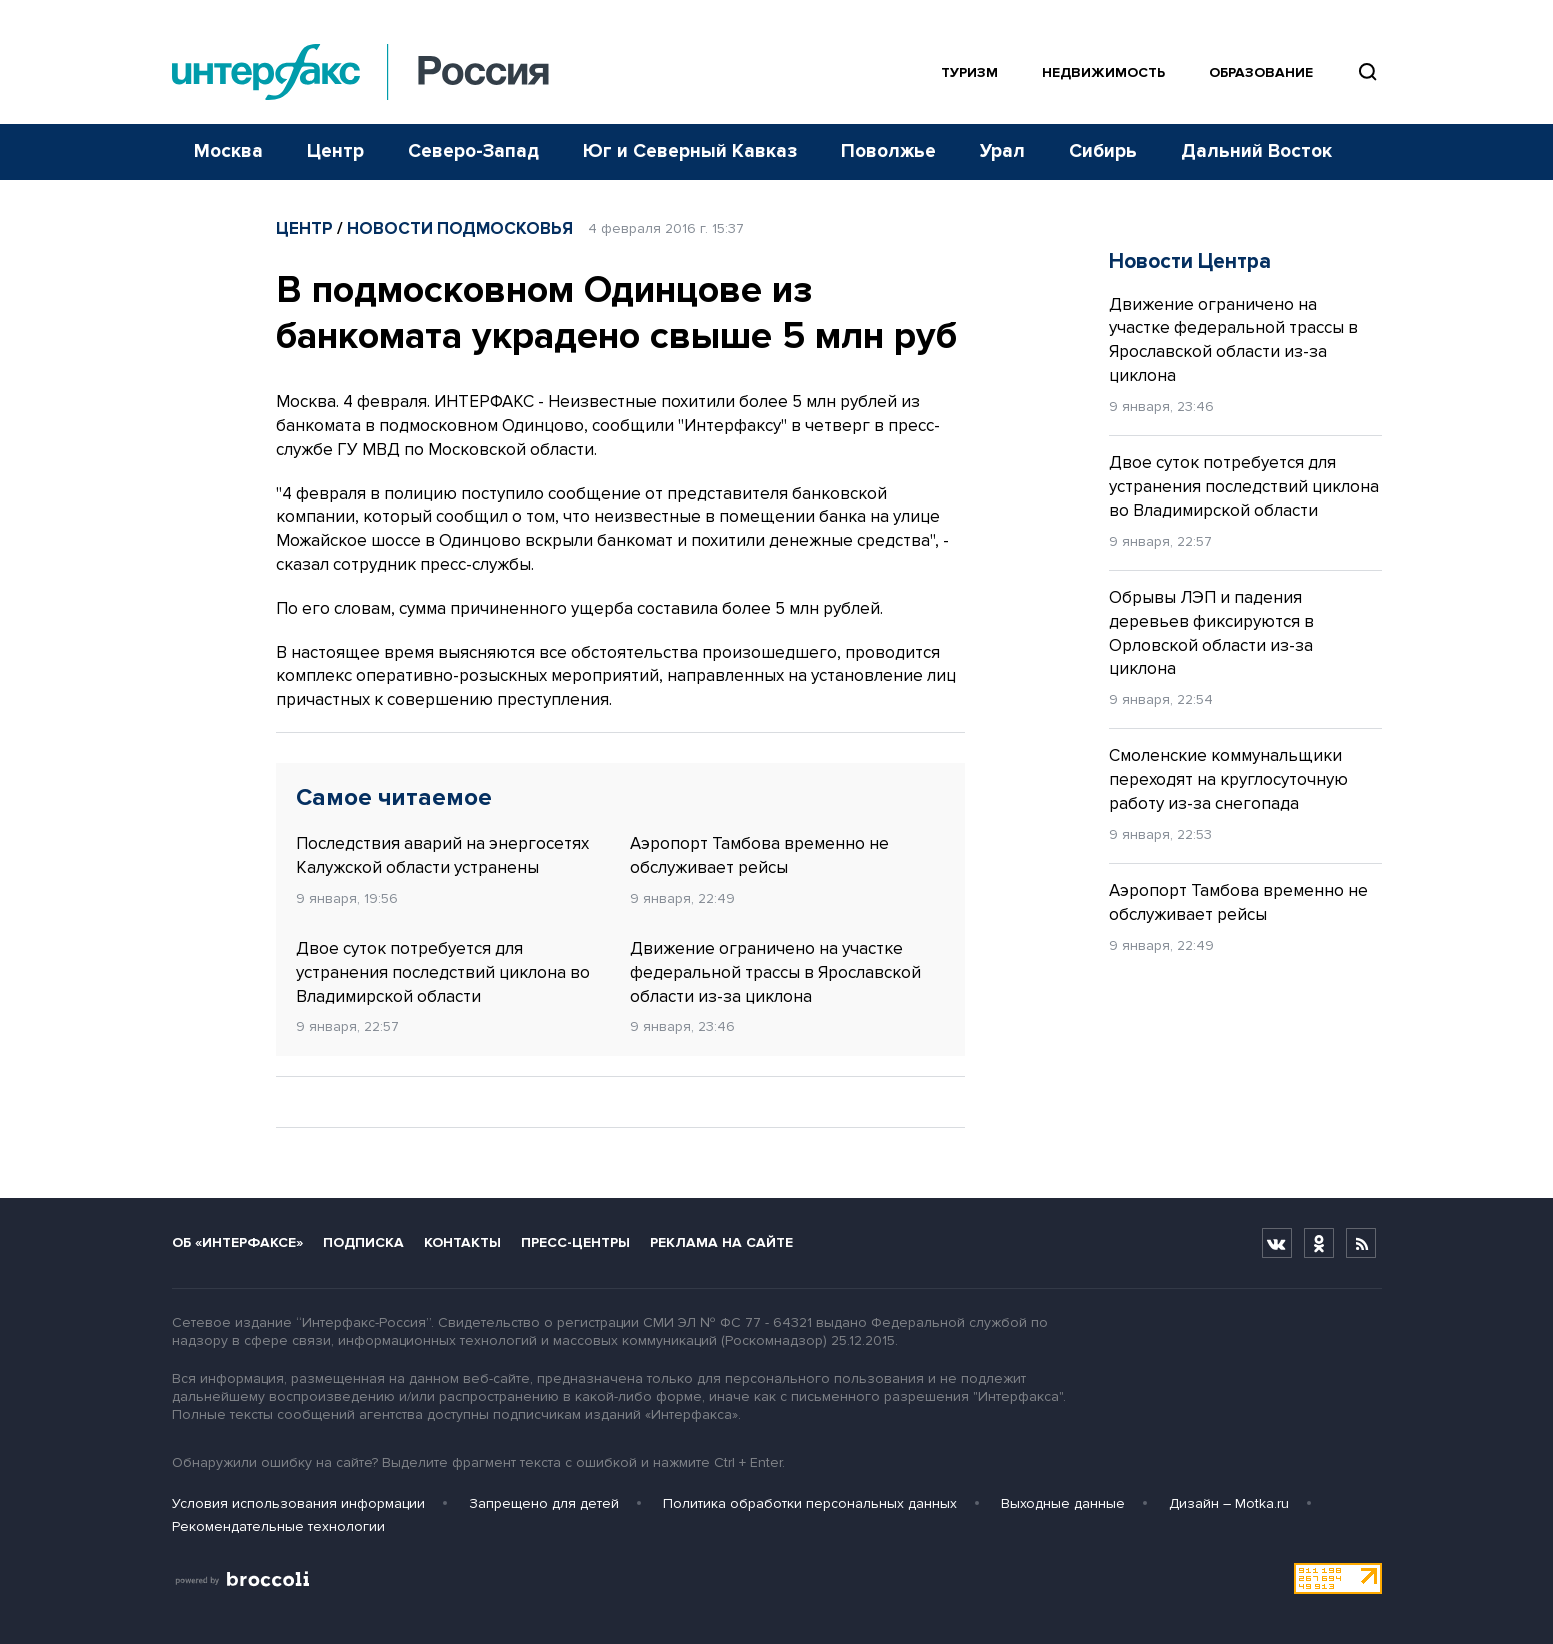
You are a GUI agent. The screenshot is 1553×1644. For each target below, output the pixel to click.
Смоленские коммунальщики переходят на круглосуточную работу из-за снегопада (1228, 779)
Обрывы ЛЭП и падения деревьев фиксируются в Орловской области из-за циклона (1211, 633)
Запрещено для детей (544, 1503)
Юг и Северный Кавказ (690, 151)
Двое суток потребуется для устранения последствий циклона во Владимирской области (443, 972)
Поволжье (888, 151)
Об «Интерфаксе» (237, 1242)
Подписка (363, 1242)
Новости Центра (1190, 261)
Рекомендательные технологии (278, 1526)
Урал (1002, 151)
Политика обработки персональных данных (810, 1503)
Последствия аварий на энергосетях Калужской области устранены (442, 855)
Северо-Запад (473, 151)
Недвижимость (1103, 72)
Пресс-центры (575, 1242)
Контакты (462, 1242)
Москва (228, 151)
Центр (335, 151)
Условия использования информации (298, 1503)
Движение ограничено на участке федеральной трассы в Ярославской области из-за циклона (775, 972)
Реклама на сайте (721, 1242)
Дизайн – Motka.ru (1229, 1503)
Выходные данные (1063, 1503)
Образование (1261, 72)
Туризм (969, 72)
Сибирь (1103, 151)
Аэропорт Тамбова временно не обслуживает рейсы (759, 855)
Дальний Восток (1256, 151)
